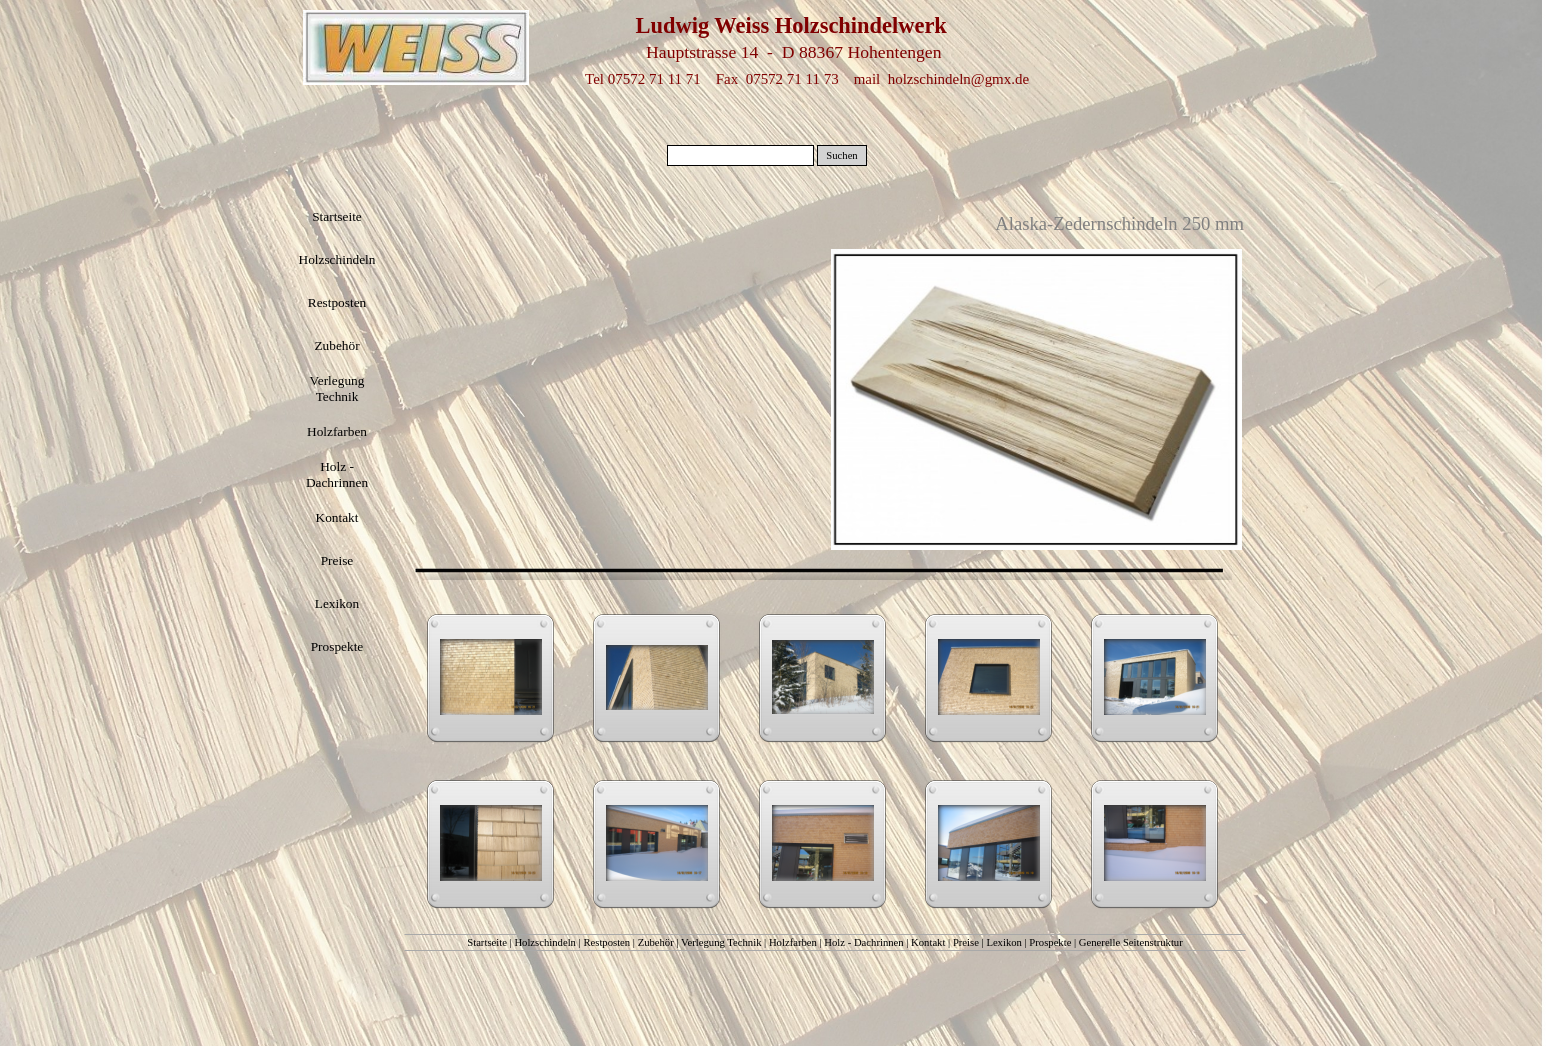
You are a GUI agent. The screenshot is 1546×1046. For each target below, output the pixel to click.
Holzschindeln (545, 942)
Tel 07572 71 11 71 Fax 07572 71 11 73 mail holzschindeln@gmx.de (807, 79)
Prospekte (1050, 942)
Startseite (487, 942)
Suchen (841, 155)
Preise (966, 942)
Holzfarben (793, 942)
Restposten (606, 942)
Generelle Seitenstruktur (1131, 942)
